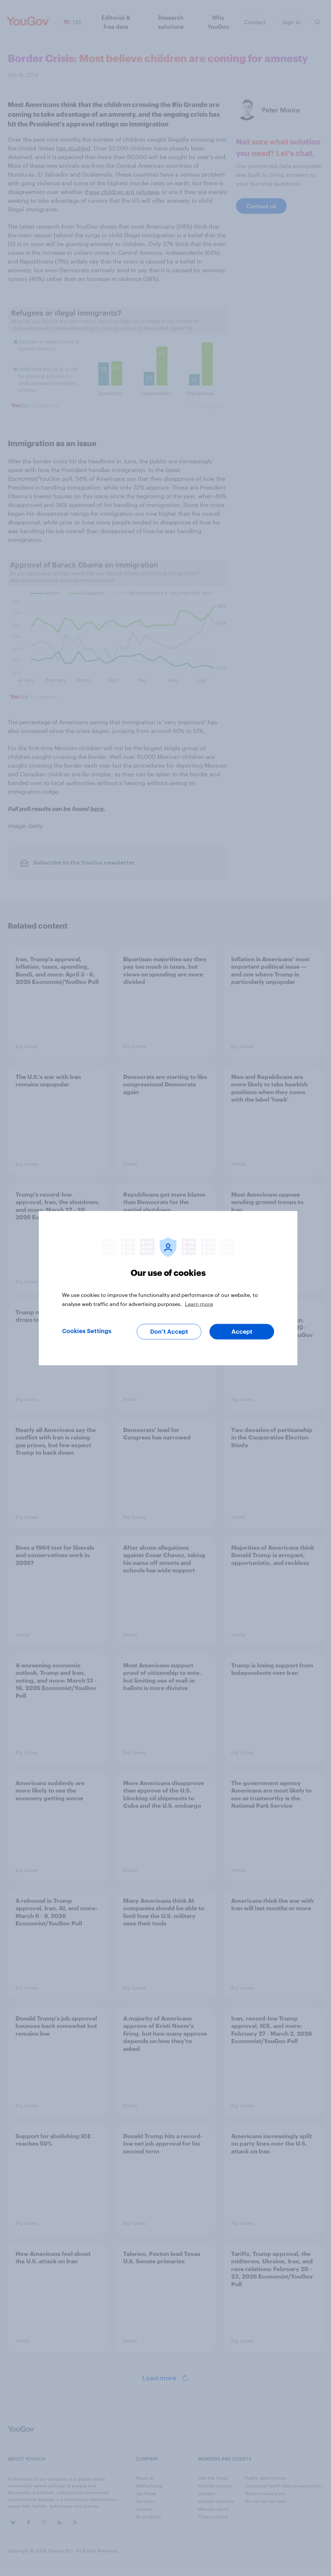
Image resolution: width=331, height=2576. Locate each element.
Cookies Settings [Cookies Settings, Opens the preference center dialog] (87, 1331)
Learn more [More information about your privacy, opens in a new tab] (199, 1303)
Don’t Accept (169, 1331)
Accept (241, 1331)
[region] (168, 1288)
